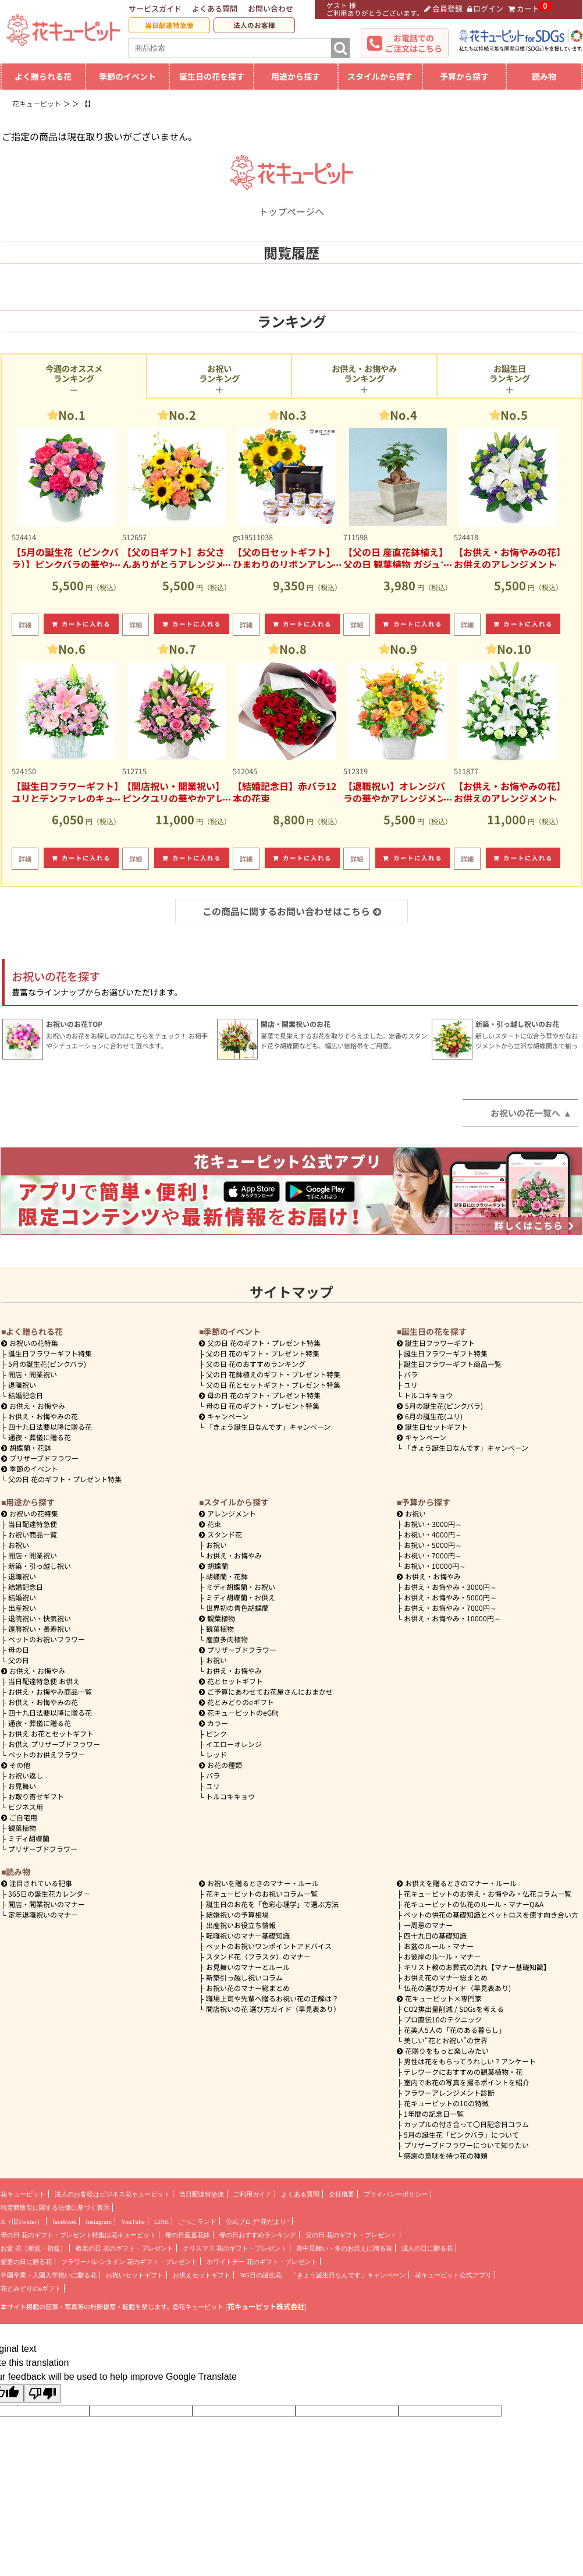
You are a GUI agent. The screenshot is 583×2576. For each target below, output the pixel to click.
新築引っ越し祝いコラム (244, 1977)
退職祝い (22, 1385)
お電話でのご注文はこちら (413, 43)
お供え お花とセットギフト (51, 1733)
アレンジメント (227, 1513)
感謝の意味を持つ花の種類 (446, 2155)
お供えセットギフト (201, 2275)
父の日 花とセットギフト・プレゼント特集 (273, 1385)
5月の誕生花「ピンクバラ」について (461, 2134)
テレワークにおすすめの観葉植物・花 (463, 2072)
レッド (216, 1754)
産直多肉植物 (227, 1639)
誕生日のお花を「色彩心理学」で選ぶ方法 (272, 1904)
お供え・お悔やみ (37, 1406)
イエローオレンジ (234, 1744)
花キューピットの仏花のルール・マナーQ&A (473, 1904)
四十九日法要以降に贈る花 (50, 1426)
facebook (64, 2221)
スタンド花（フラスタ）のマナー (258, 1956)
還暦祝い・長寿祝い (39, 1629)
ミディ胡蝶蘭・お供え (240, 1597)
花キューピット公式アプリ (453, 2275)
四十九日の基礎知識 (435, 1935)
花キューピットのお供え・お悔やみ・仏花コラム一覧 (487, 1893)
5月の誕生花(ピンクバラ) (47, 1364)
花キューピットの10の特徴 (446, 2103)
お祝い (18, 1545)
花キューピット (23, 2194)
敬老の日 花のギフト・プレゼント (124, 2248)
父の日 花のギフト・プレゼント (351, 2234)
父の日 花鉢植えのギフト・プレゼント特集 (273, 1374)
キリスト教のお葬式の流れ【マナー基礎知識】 (477, 1967)
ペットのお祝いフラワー (46, 1639)
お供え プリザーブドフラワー (54, 1744)
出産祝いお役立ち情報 (241, 1925)
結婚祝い (22, 1597)
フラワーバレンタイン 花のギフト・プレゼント (129, 2261)
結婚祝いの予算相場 (237, 1914)
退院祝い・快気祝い (39, 1618)
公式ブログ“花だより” (257, 2221)
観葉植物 (22, 1828)
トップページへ (291, 204)
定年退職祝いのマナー (43, 1914)
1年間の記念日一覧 (434, 2113)
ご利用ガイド (252, 2194)
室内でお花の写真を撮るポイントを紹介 (466, 2082)
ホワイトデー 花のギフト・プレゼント (262, 2261)
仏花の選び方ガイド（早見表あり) (457, 1988)
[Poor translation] (42, 2393)
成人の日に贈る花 (427, 2248)
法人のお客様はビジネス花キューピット (112, 2194)
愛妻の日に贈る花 (26, 2261)
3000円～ (433, 1524)
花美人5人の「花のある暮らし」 (455, 2030)
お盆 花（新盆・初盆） (33, 2248)
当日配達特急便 (169, 25)
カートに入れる (81, 623)
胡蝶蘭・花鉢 (26, 1447)
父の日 (18, 1660)
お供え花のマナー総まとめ (446, 1977)
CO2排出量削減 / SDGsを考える (454, 2009)
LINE (161, 2221)
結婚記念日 (25, 1395)
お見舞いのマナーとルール (248, 1967)
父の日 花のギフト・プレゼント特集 (65, 1479)
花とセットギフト (231, 1681)
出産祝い (22, 1608)
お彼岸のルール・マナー (442, 1956)
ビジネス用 (25, 1807)
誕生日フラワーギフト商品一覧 (453, 1364)
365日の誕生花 (261, 2275)
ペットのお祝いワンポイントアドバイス (269, 1946)
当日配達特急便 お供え (44, 1681)
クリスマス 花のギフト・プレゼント (235, 2248)
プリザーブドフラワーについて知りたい (466, 2145)
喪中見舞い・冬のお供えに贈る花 (344, 2248)
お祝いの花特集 (33, 1343)
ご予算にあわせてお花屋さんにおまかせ (266, 1691)
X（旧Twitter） (22, 2221)
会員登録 (443, 8)
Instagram (99, 2221)
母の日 (18, 1649)
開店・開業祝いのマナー (46, 1904)
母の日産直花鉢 (187, 2234)
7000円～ (433, 1555)
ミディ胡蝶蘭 (28, 1838)
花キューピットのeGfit (239, 1712)
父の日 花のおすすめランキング (255, 1364)
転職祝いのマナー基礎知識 (248, 1935)
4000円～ (433, 1534)
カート (523, 8)
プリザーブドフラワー (40, 1458)
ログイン (485, 8)
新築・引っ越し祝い (39, 1566)
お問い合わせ (270, 8)
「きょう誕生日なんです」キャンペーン (268, 1426)
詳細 (25, 624)
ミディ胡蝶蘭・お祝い (240, 1587)
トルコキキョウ (428, 1395)
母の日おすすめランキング (257, 2234)
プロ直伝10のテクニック (443, 2019)
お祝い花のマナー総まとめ (248, 1988)
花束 (210, 1524)
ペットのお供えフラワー (46, 1754)
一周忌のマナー (428, 1925)
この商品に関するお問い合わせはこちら (291, 911)
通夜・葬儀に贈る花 (39, 1437)
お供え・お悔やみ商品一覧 (50, 1691)
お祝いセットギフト (134, 2275)
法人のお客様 (254, 25)
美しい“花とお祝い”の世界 (446, 2040)
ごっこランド (197, 2221)
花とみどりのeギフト (236, 1702)
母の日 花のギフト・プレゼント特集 (262, 1406)
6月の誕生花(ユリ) (430, 1416)
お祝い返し (25, 1775)
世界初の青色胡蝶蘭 (237, 1608)
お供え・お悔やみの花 (43, 1416)
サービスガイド (155, 8)
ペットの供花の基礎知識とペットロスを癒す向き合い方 (491, 1914)
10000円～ (435, 1566)
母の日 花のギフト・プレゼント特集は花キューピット (78, 2234)
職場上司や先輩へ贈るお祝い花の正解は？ (272, 1998)
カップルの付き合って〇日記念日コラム (466, 2124)
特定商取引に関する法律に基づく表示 (55, 2207)
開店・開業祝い (32, 1374)
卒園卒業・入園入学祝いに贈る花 (49, 2275)
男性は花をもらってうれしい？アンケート (470, 2061)
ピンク (216, 1733)
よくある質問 (214, 8)
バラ (411, 1374)
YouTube (133, 2221)
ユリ (411, 1385)
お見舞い (22, 1786)
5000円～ (433, 1545)
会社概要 (341, 2194)
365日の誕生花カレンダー (49, 1893)
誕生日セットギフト (432, 1426)
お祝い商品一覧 (32, 1534)
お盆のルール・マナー (439, 1946)
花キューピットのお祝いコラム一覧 (262, 1893)
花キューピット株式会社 (265, 2306)
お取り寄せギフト (36, 1796)
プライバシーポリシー (396, 2194)
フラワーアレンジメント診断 (449, 2092)
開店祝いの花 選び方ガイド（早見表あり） (273, 2009)
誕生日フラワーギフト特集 (50, 1353)
